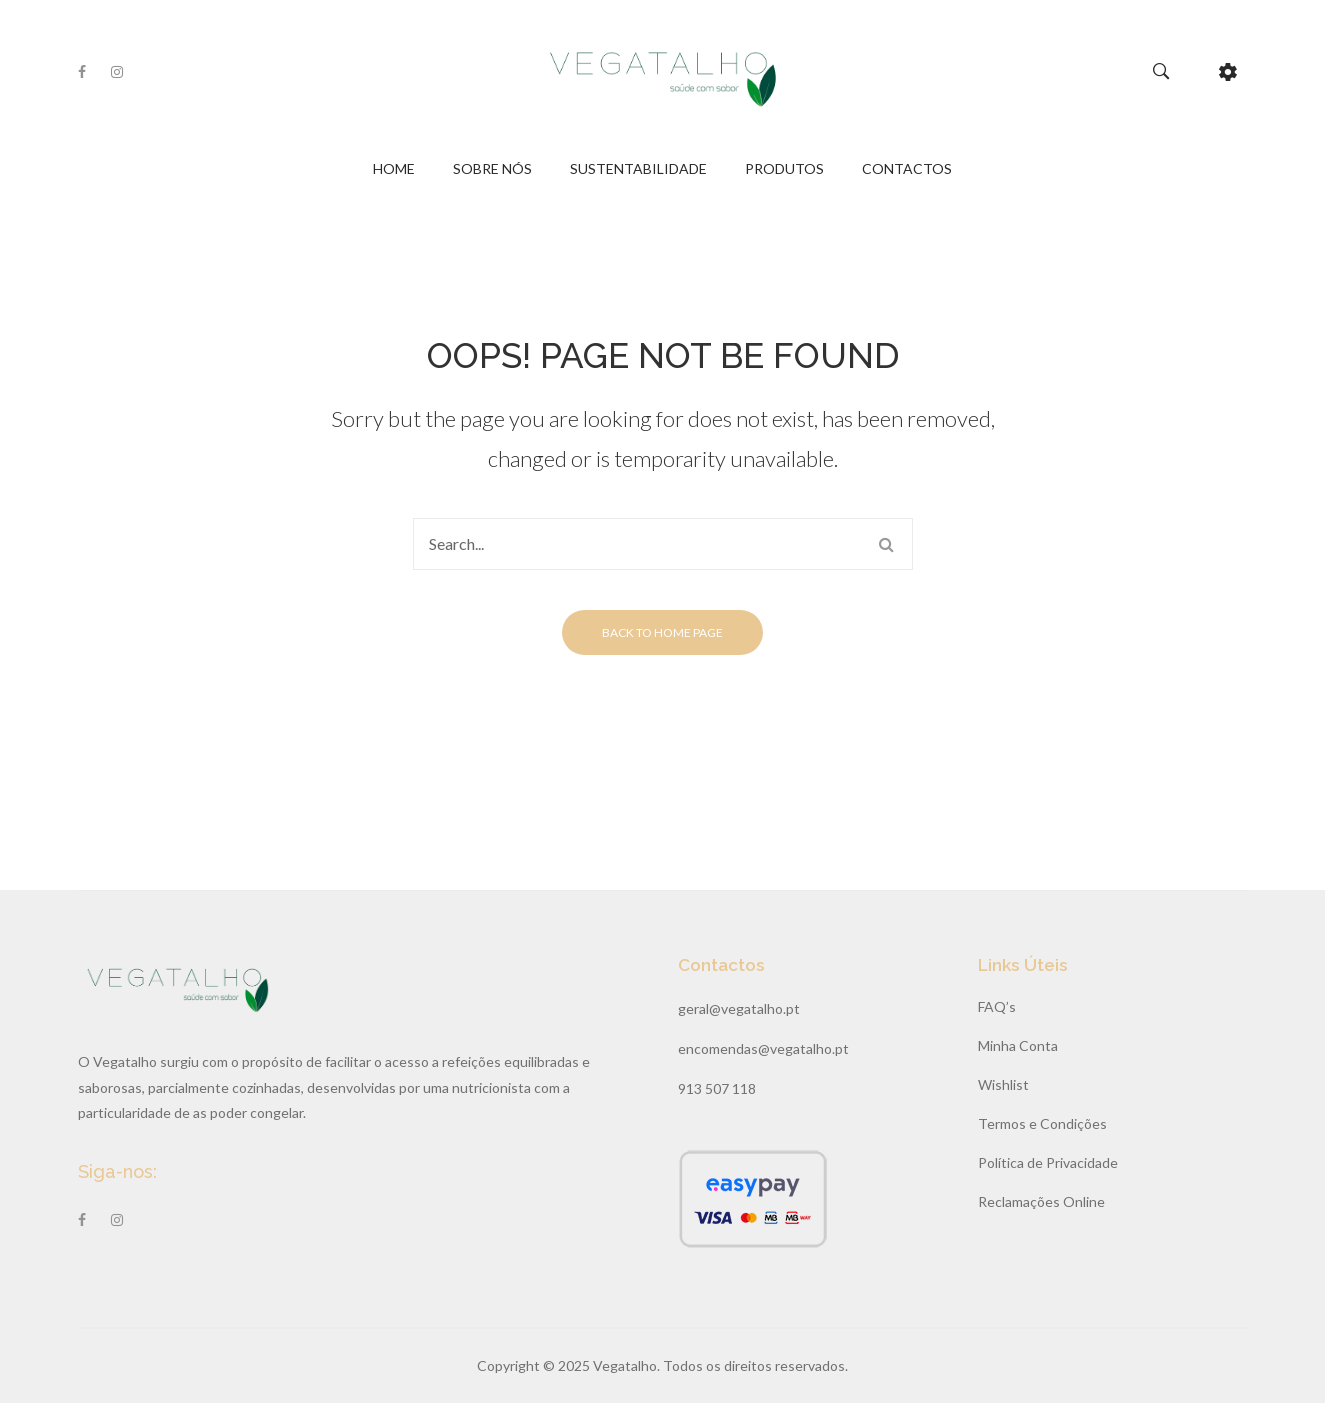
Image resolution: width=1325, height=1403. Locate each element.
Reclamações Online (1041, 1201)
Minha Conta (1018, 1045)
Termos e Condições (1042, 1123)
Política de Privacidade (1048, 1162)
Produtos (784, 168)
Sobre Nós (492, 168)
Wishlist (1003, 1084)
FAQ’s (997, 1006)
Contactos (907, 168)
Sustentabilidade (638, 168)
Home (394, 168)
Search (887, 544)
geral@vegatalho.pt (739, 1008)
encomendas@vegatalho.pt (763, 1048)
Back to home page (662, 632)
